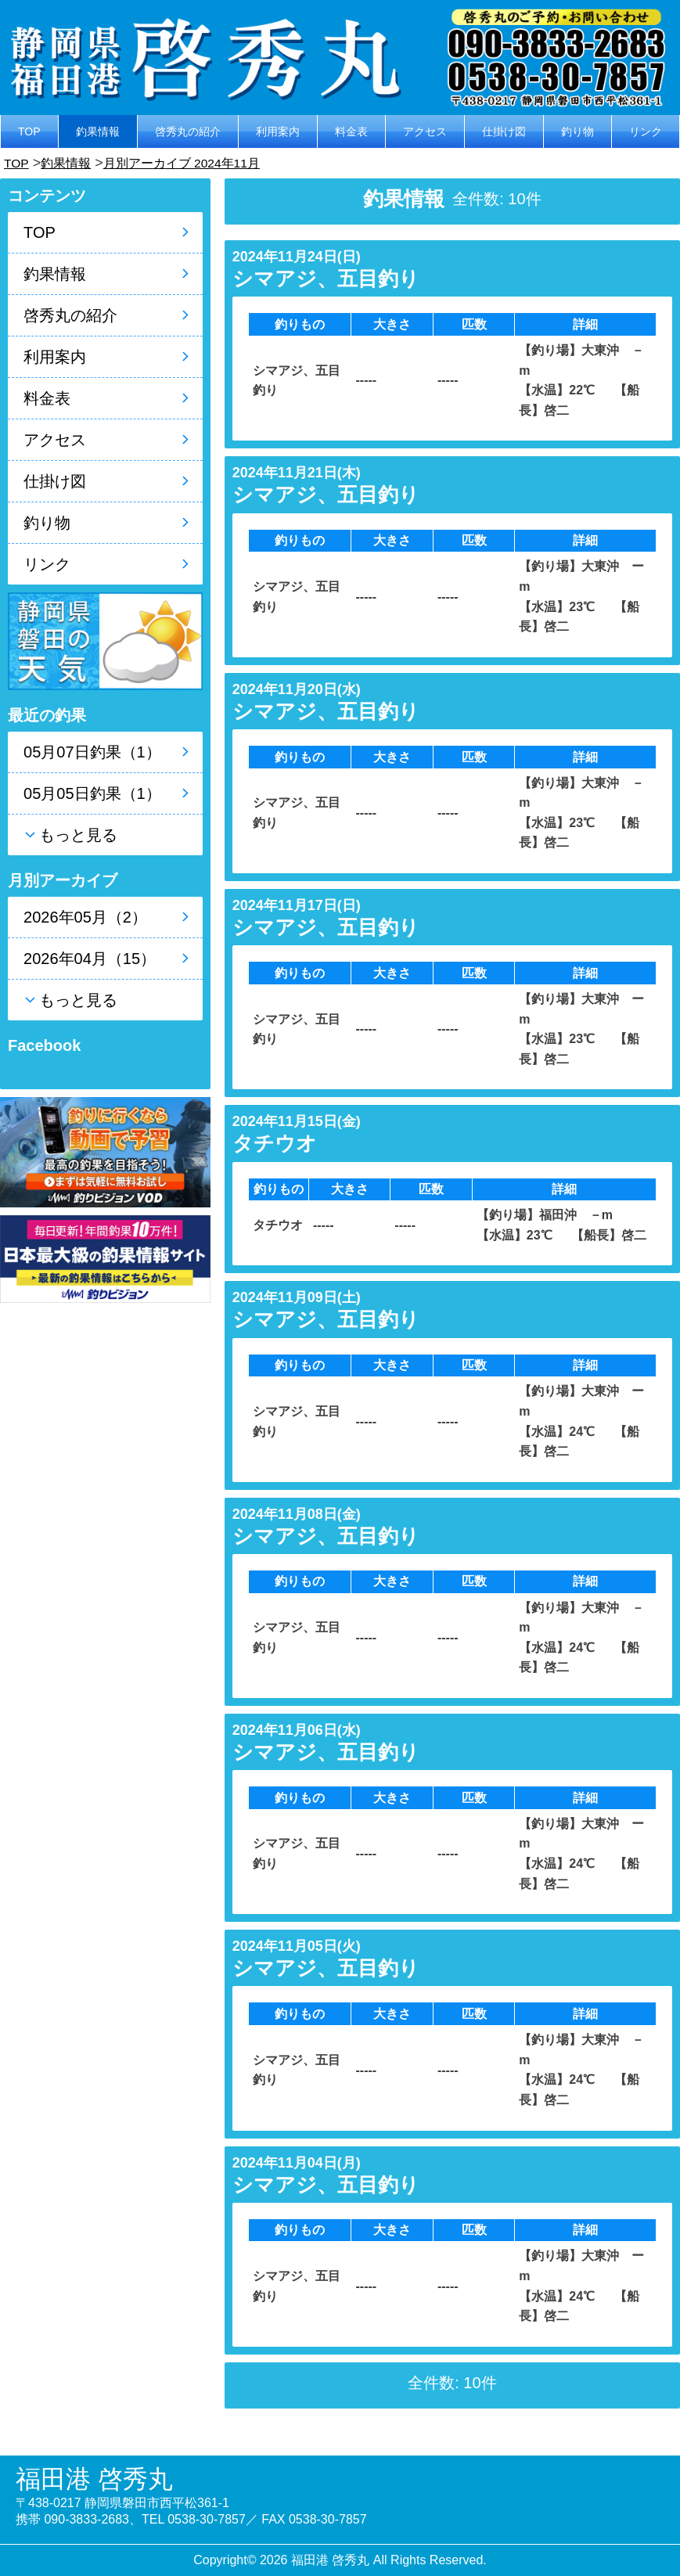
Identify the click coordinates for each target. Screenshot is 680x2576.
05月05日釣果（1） (92, 793)
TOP (29, 131)
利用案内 (278, 131)
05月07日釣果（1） (92, 752)
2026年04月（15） (89, 958)
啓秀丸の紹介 (188, 131)
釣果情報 (98, 131)
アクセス (425, 131)
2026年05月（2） (85, 917)
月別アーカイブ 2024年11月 (201, 163)
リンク (645, 131)
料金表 (351, 131)
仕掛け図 (504, 131)
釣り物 (577, 131)
